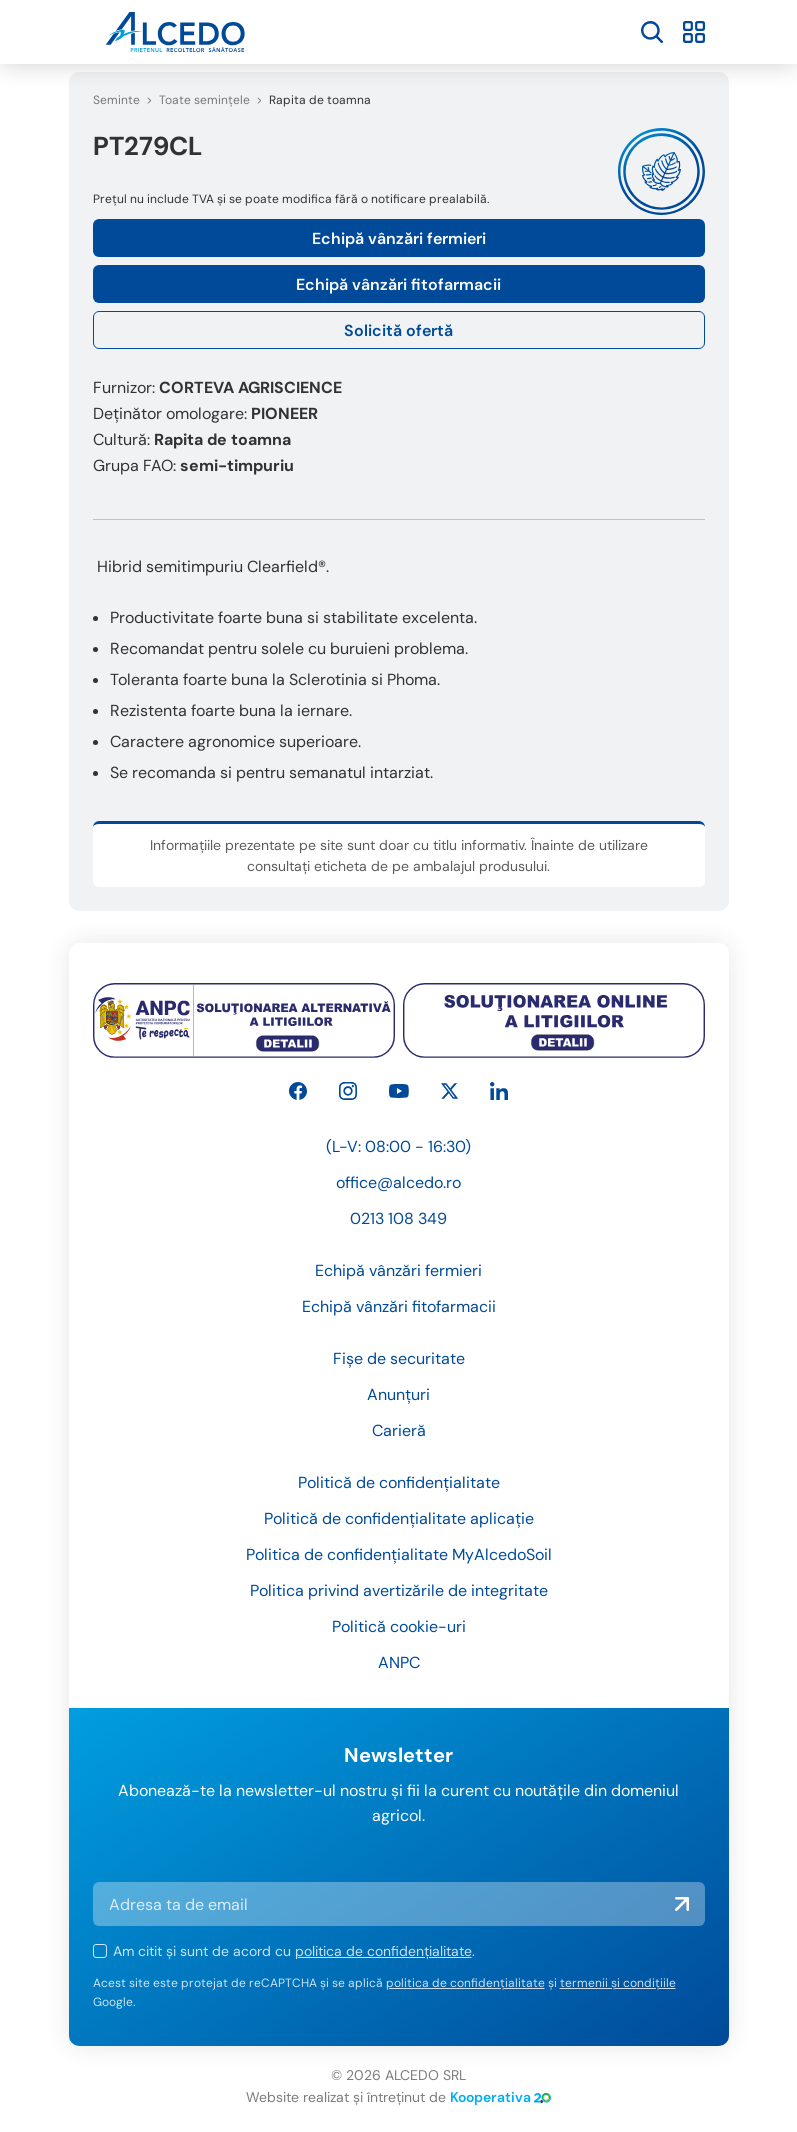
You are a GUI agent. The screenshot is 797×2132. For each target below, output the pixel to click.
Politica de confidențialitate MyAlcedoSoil (399, 1554)
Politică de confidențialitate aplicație (399, 1518)
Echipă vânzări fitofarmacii (398, 284)
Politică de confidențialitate (399, 1482)
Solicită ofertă (398, 330)
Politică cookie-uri (399, 1626)
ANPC (399, 1662)
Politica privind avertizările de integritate (399, 1590)
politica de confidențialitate (383, 1951)
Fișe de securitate (399, 1358)
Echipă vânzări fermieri (399, 238)
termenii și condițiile (618, 1983)
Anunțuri (398, 1394)
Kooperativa (500, 2097)
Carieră (399, 1430)
